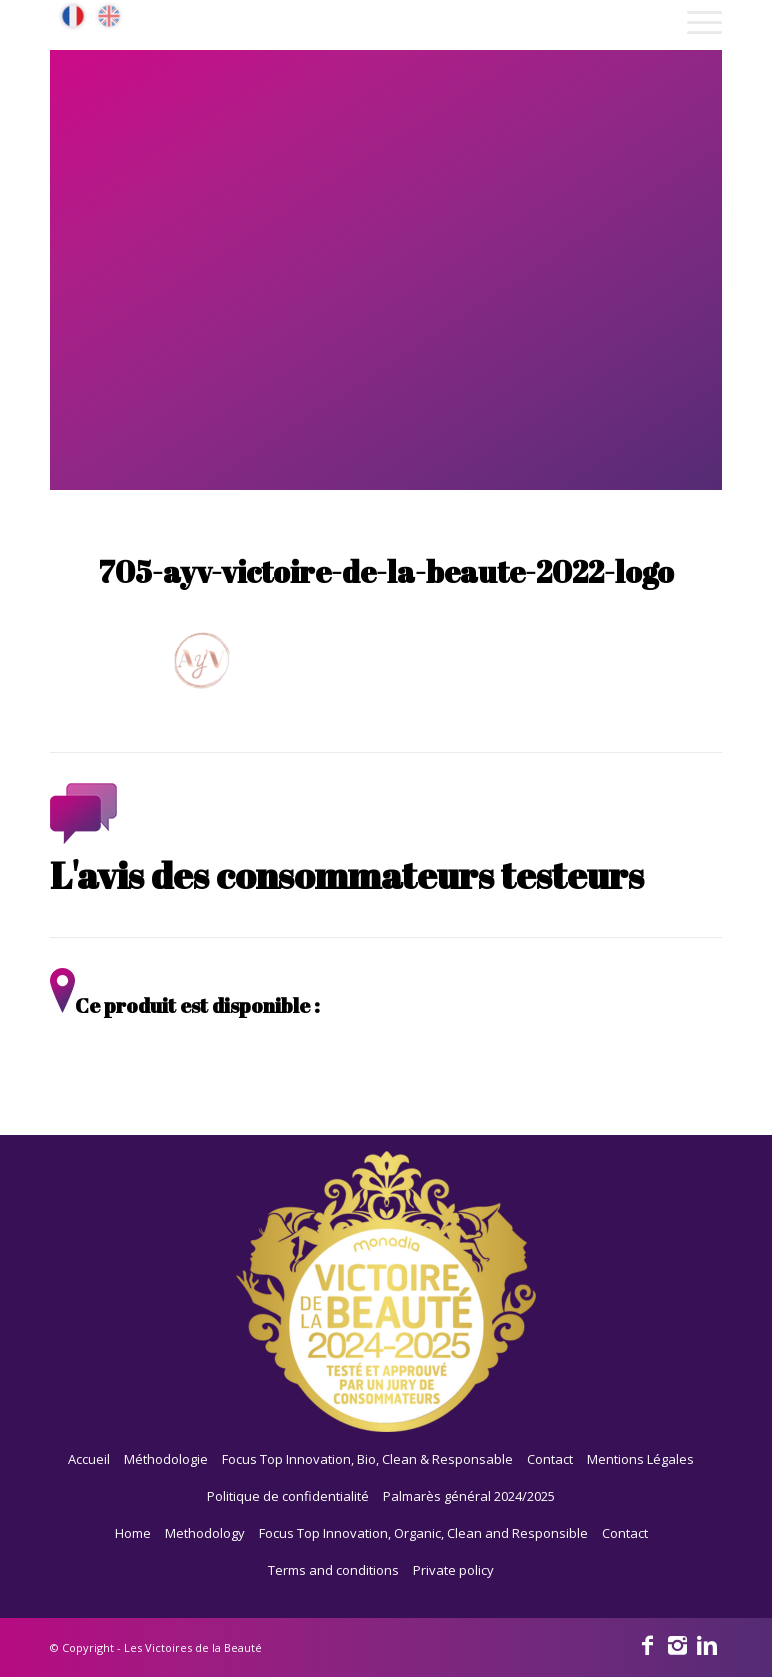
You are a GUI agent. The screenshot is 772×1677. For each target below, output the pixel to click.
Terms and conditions (333, 1570)
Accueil (89, 1459)
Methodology (205, 1533)
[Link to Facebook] (647, 1644)
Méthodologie (166, 1459)
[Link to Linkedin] (707, 1644)
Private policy (453, 1570)
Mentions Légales (640, 1459)
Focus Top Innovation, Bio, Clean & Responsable (367, 1459)
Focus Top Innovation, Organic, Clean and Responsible (423, 1533)
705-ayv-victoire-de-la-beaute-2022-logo (386, 571)
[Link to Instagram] (677, 1644)
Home (133, 1533)
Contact (550, 1459)
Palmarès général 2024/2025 (469, 1496)
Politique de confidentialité (288, 1496)
